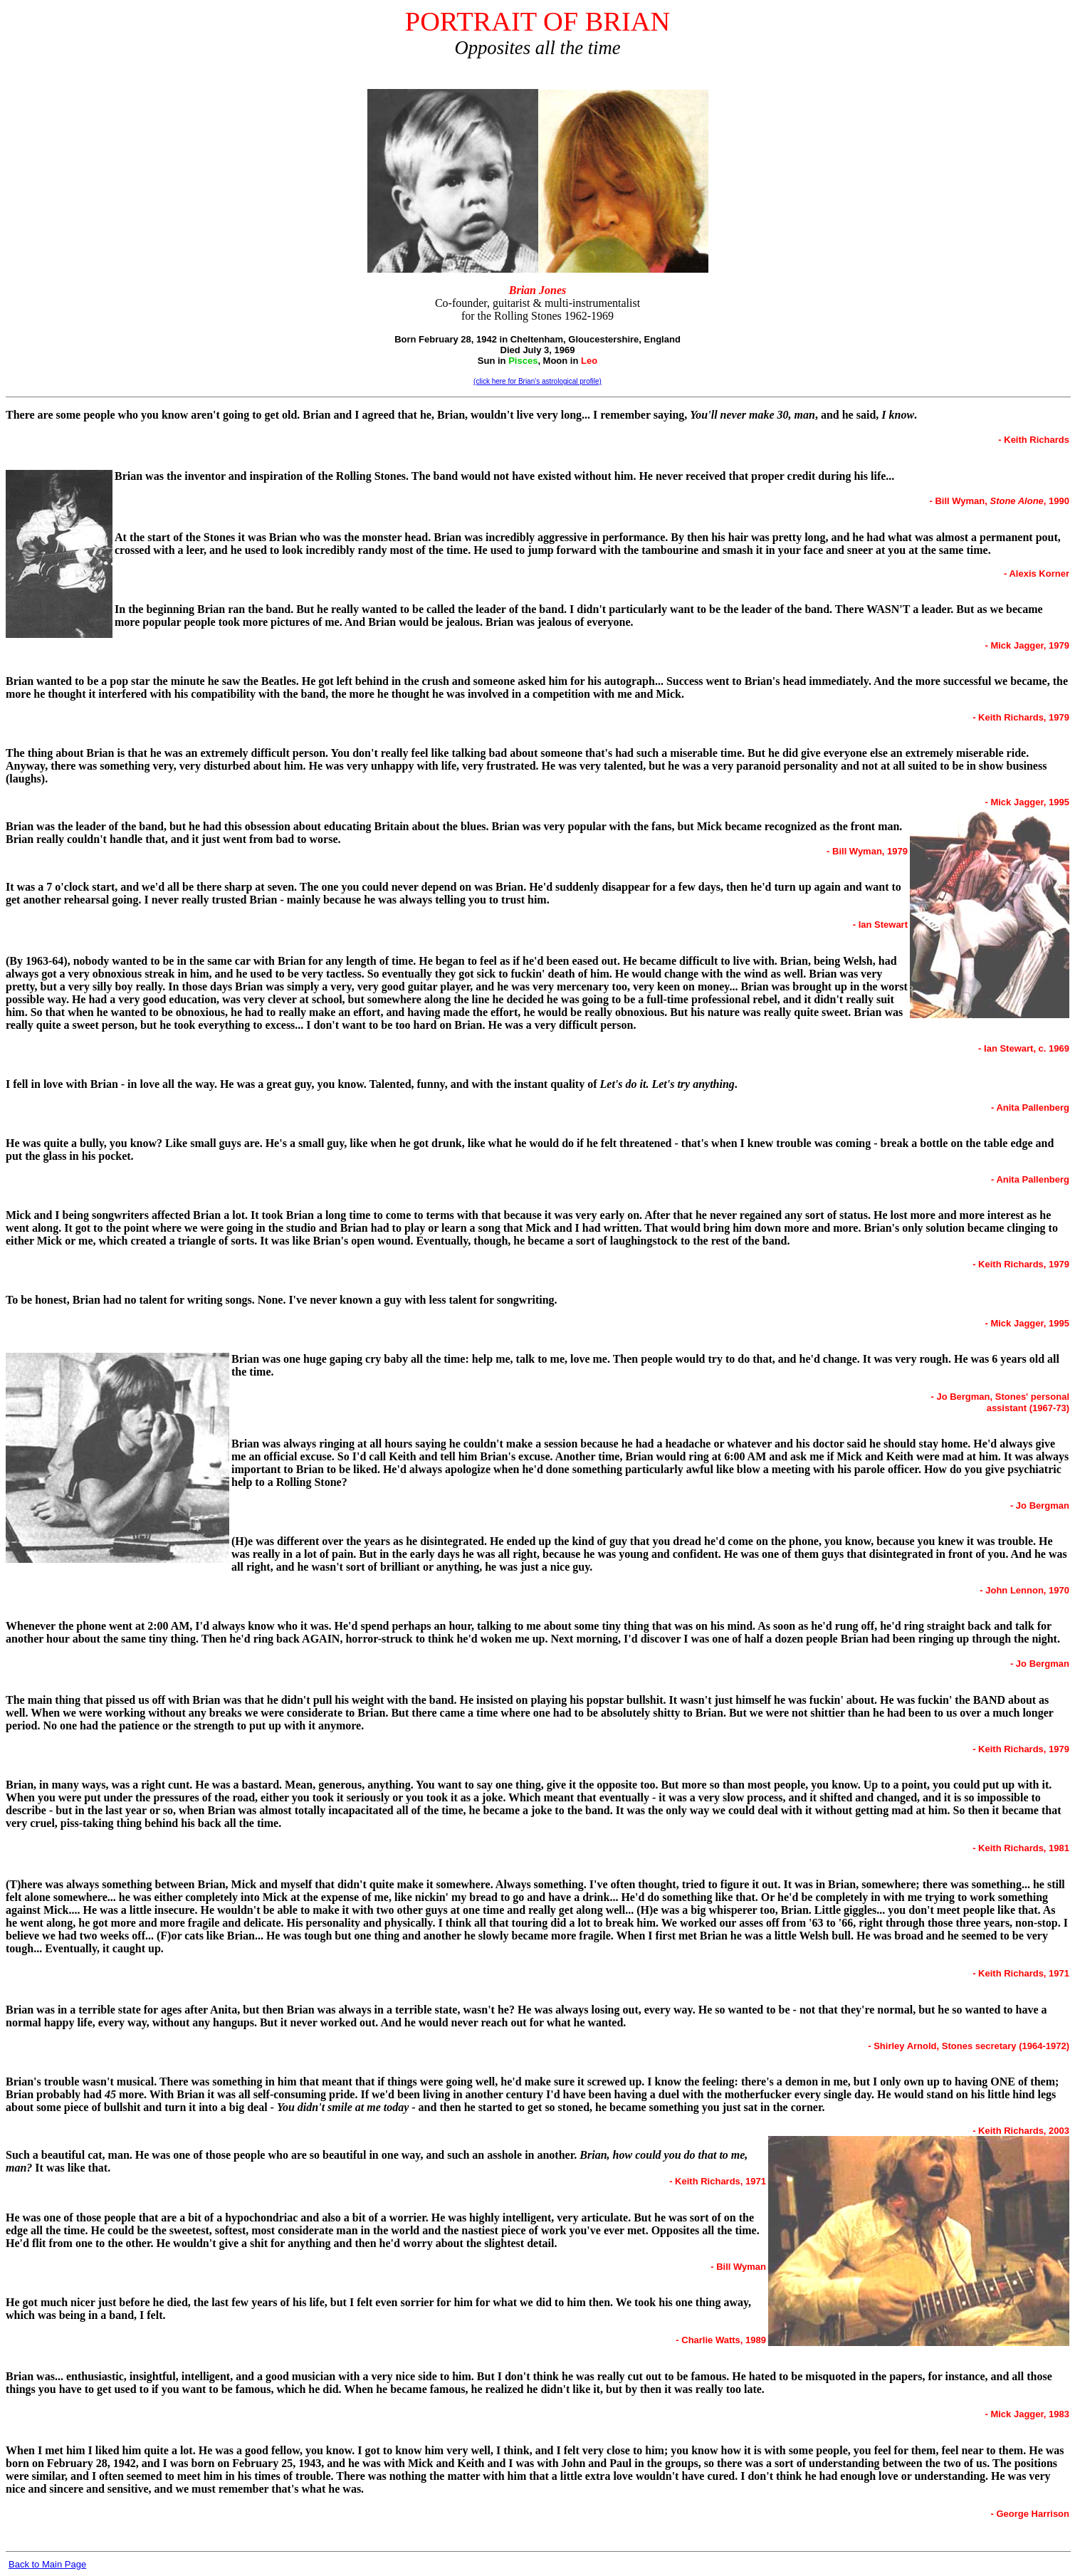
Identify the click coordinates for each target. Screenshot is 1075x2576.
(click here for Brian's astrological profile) (537, 381)
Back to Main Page (47, 2564)
